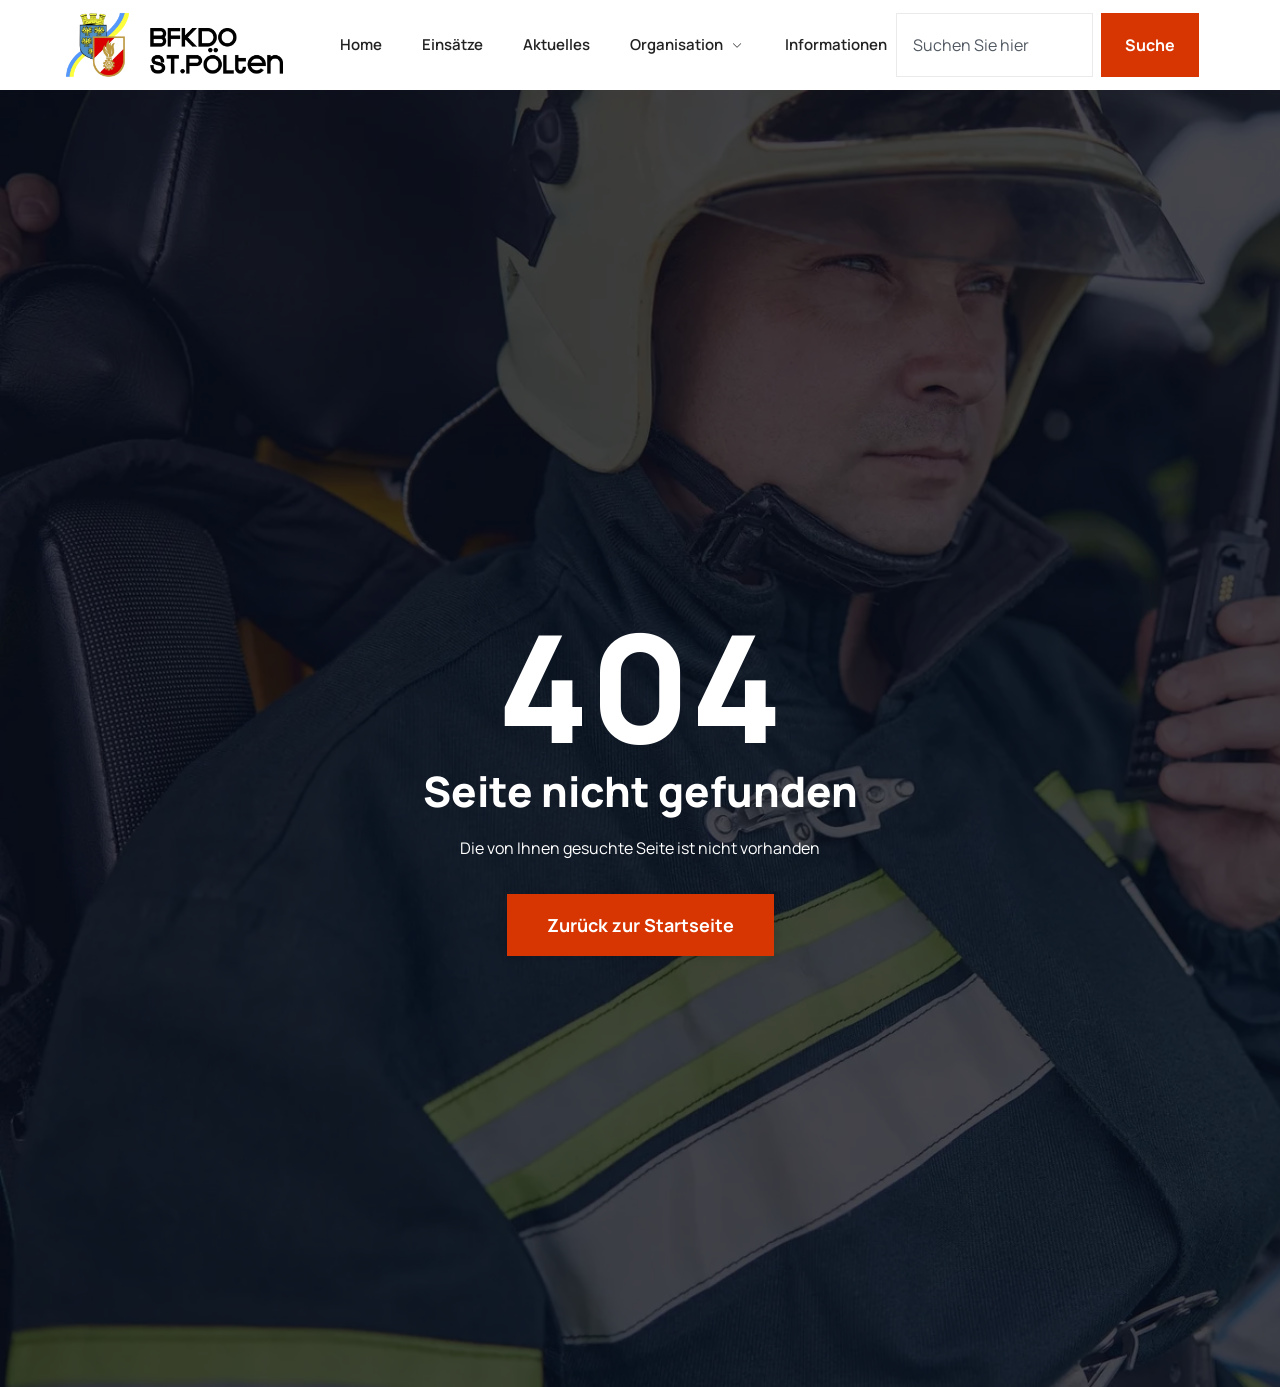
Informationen (836, 44)
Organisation (687, 44)
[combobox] (994, 45)
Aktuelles (556, 44)
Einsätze (452, 44)
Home (361, 44)
